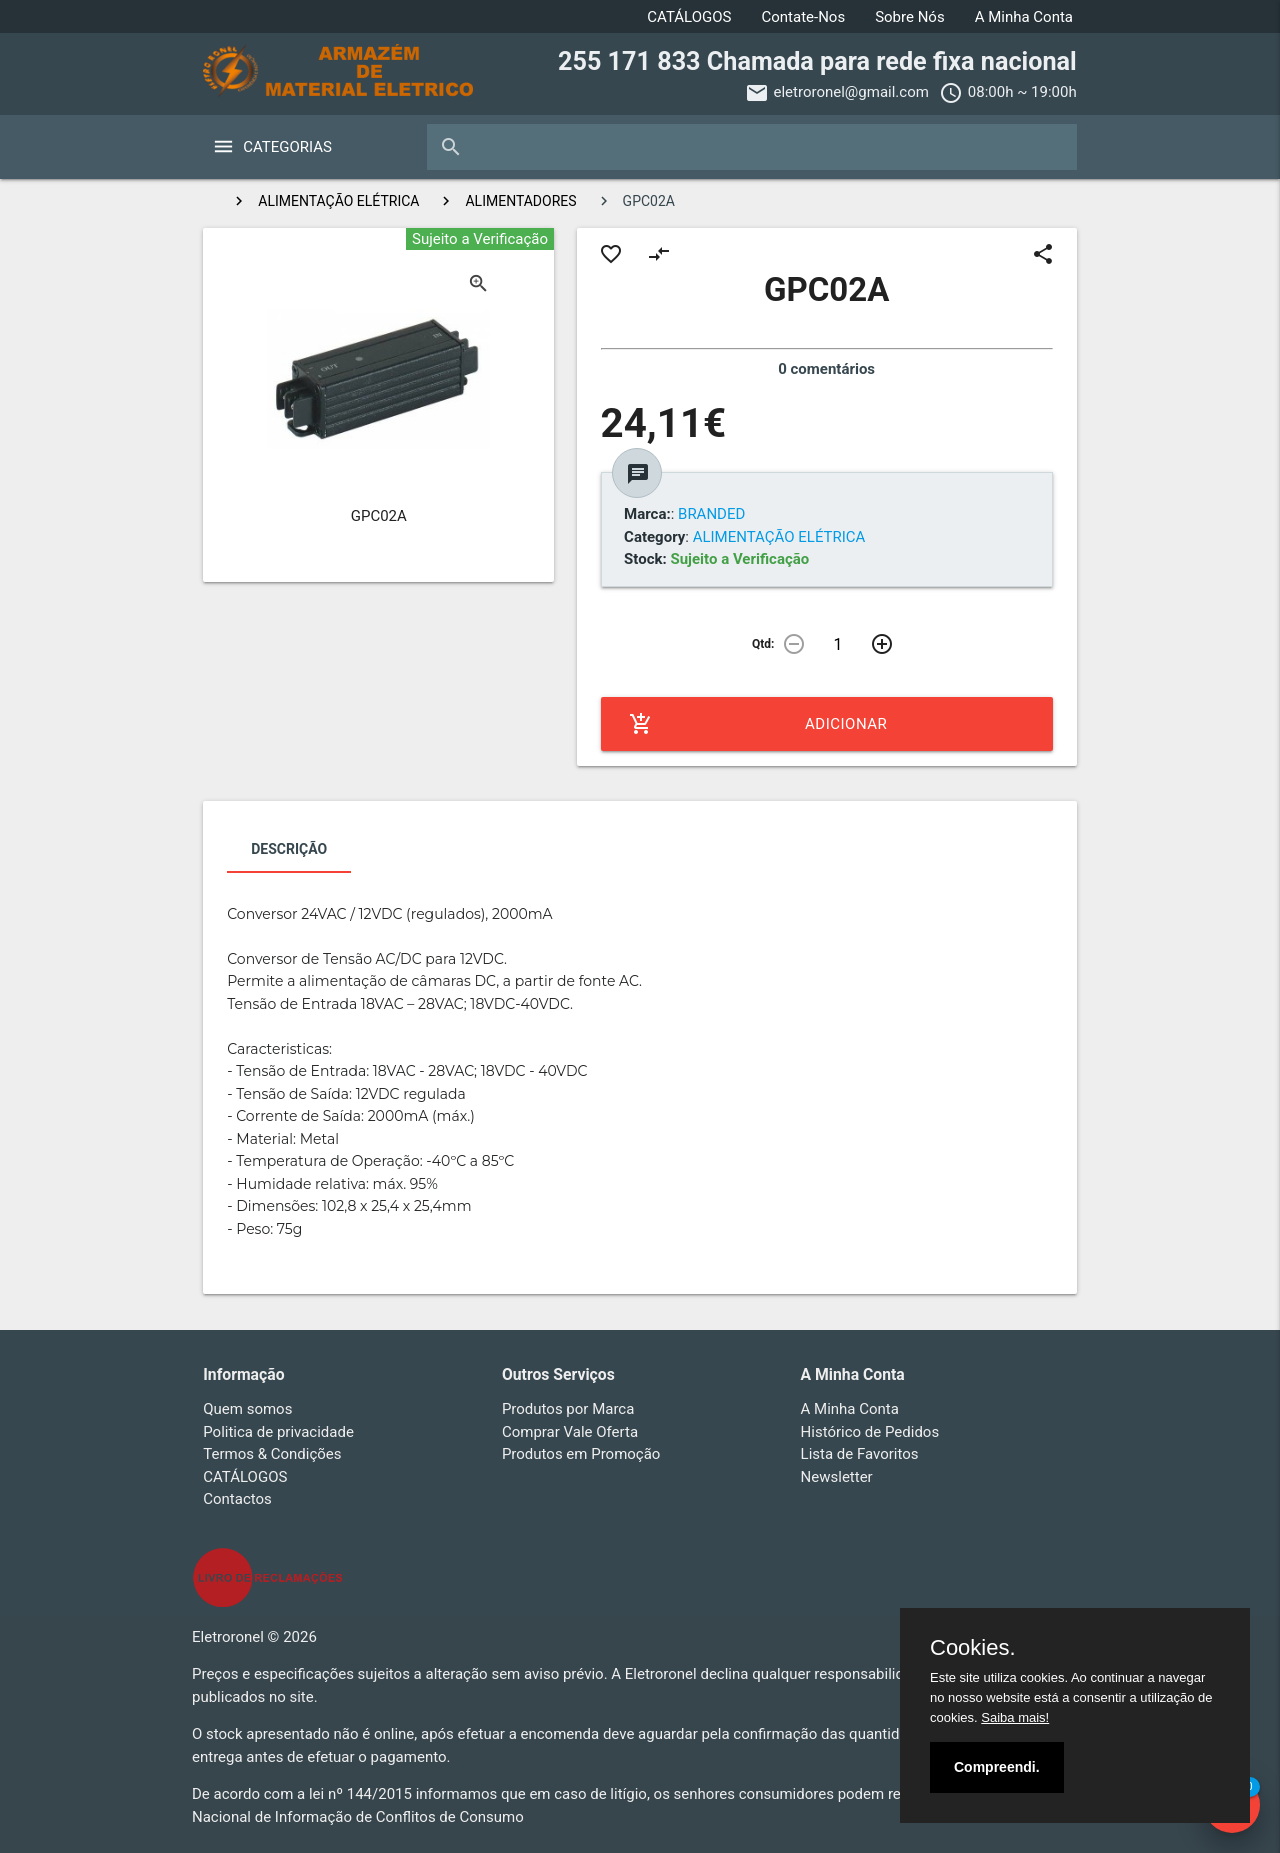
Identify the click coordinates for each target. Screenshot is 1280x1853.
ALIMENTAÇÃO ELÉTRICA (338, 201)
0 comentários (826, 369)
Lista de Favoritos (860, 1454)
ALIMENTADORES (520, 201)
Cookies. (973, 1648)
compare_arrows (659, 254)
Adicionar (758, 724)
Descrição (289, 849)
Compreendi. (997, 1767)
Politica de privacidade (278, 1432)
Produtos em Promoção (581, 1454)
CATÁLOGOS (689, 17)
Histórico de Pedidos (870, 1432)
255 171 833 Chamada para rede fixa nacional (817, 61)
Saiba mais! (1015, 1717)
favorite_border (611, 254)
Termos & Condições (272, 1454)
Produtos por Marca (568, 1409)
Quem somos (247, 1409)
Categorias (287, 147)
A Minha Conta (1024, 17)
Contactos (237, 1499)
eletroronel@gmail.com (851, 92)
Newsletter (837, 1477)
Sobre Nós (910, 17)
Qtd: (763, 644)
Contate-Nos (803, 17)
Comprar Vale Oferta (570, 1432)
